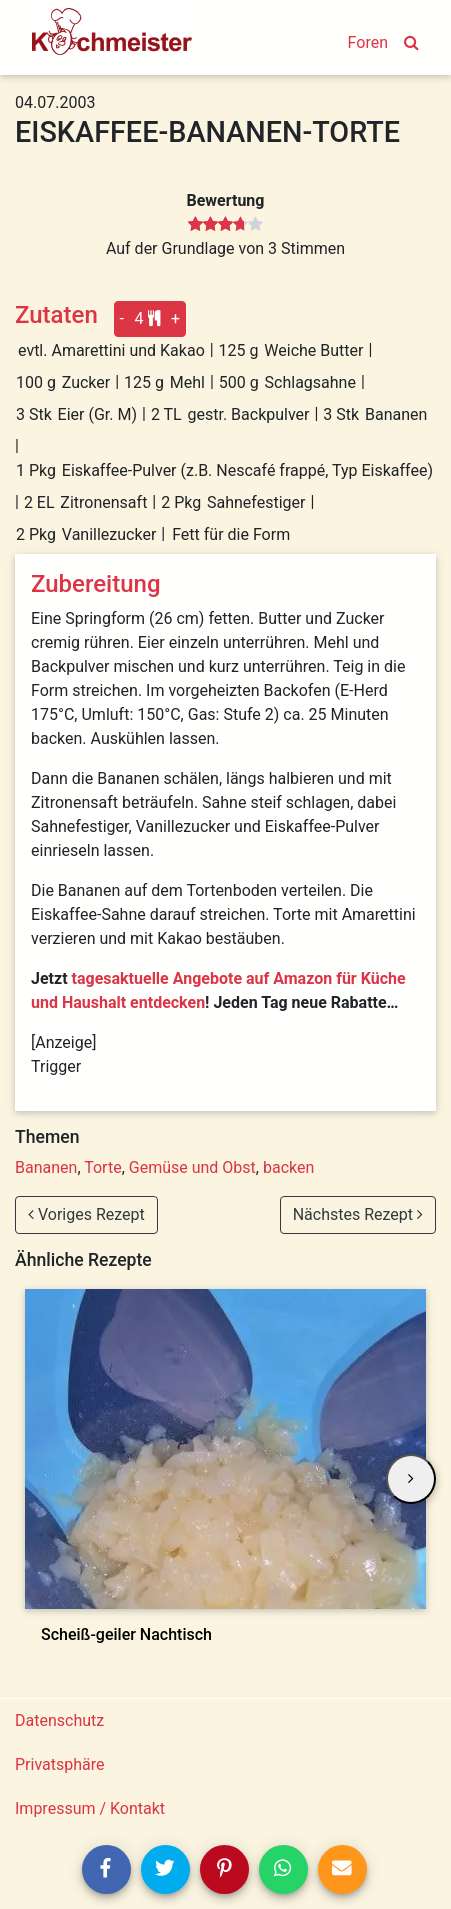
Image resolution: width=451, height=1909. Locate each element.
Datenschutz (59, 1720)
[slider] (225, 225)
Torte (102, 1167)
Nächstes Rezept (358, 1214)
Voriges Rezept (86, 1214)
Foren (368, 42)
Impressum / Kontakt (90, 1808)
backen (288, 1167)
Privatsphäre (60, 1764)
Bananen (46, 1167)
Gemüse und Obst (192, 1167)
